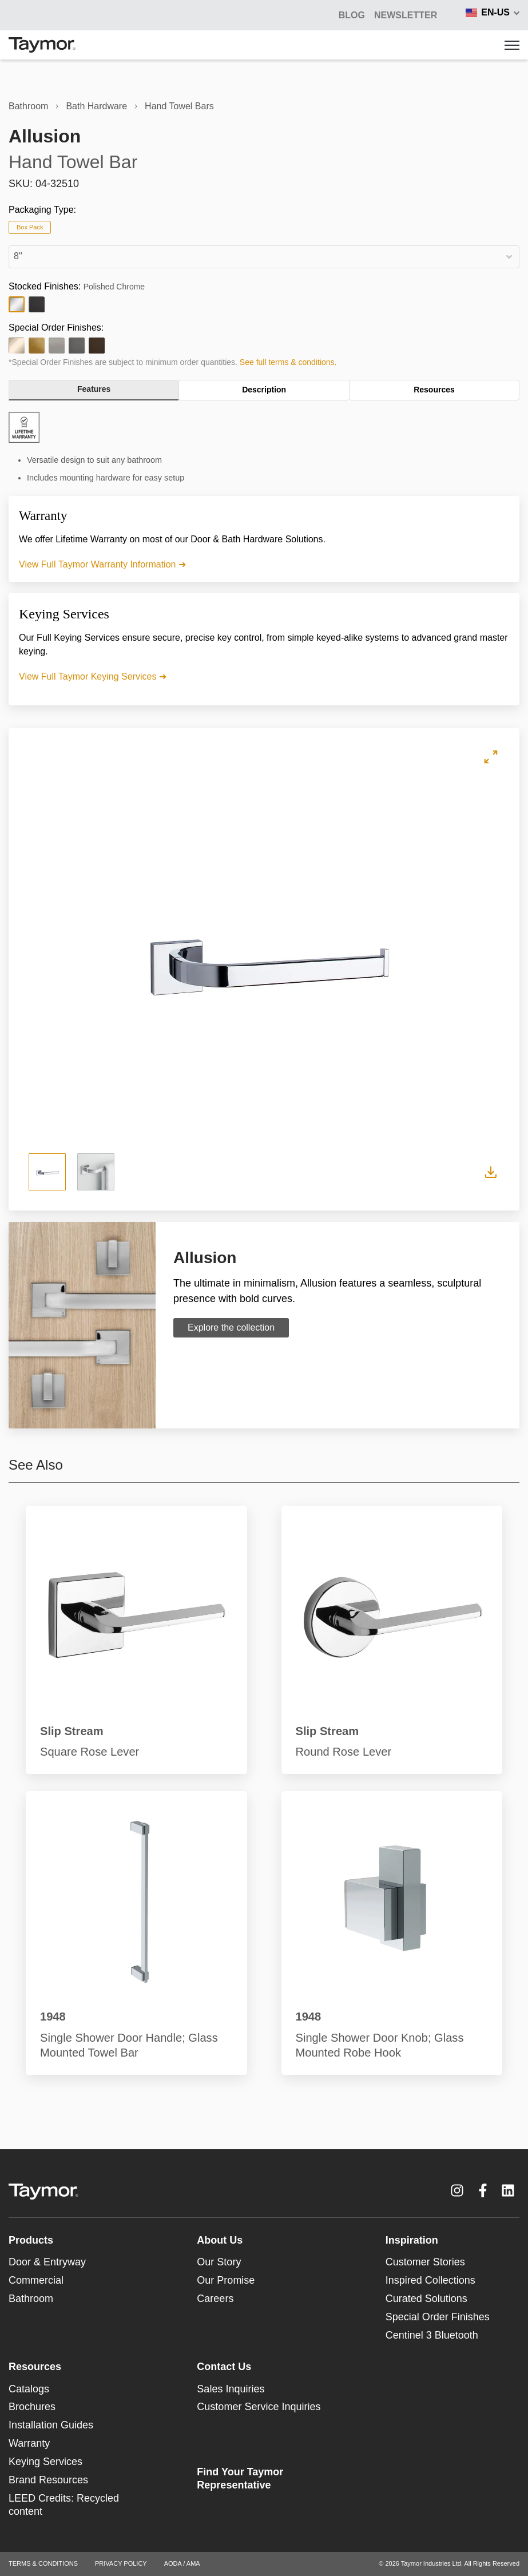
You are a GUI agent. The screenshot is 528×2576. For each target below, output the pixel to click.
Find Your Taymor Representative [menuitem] (240, 2478)
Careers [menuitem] (215, 2298)
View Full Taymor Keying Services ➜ (92, 676)
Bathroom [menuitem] (31, 2298)
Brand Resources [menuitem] (48, 2480)
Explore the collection (231, 1327)
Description (264, 389)
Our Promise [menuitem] (226, 2280)
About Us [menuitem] (220, 2240)
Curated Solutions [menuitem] (426, 2298)
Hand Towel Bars (179, 106)
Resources (434, 389)
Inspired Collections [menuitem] (430, 2280)
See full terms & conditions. (288, 362)
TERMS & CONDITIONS (43, 2563)
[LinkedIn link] (508, 2190)
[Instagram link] (457, 2190)
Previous (67, 959)
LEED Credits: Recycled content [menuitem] (64, 2504)
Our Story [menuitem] (219, 2262)
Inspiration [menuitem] (412, 2240)
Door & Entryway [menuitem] (47, 2262)
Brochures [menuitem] (32, 2406)
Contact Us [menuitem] (224, 2366)
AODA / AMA (182, 2563)
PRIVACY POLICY (121, 2563)
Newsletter (405, 15)
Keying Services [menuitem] (45, 2461)
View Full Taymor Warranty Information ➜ (102, 564)
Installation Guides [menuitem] (51, 2425)
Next (461, 959)
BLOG (352, 15)
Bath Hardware (96, 106)
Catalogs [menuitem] (29, 2389)
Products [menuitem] (31, 2240)
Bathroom (28, 106)
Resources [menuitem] (35, 2366)
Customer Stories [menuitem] (425, 2262)
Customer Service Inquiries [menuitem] (258, 2406)
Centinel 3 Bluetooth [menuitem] (432, 2335)
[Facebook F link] (483, 2190)
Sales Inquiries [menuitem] (230, 2389)
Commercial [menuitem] (36, 2280)
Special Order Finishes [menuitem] (438, 2317)
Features (93, 389)
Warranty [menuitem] (29, 2443)
